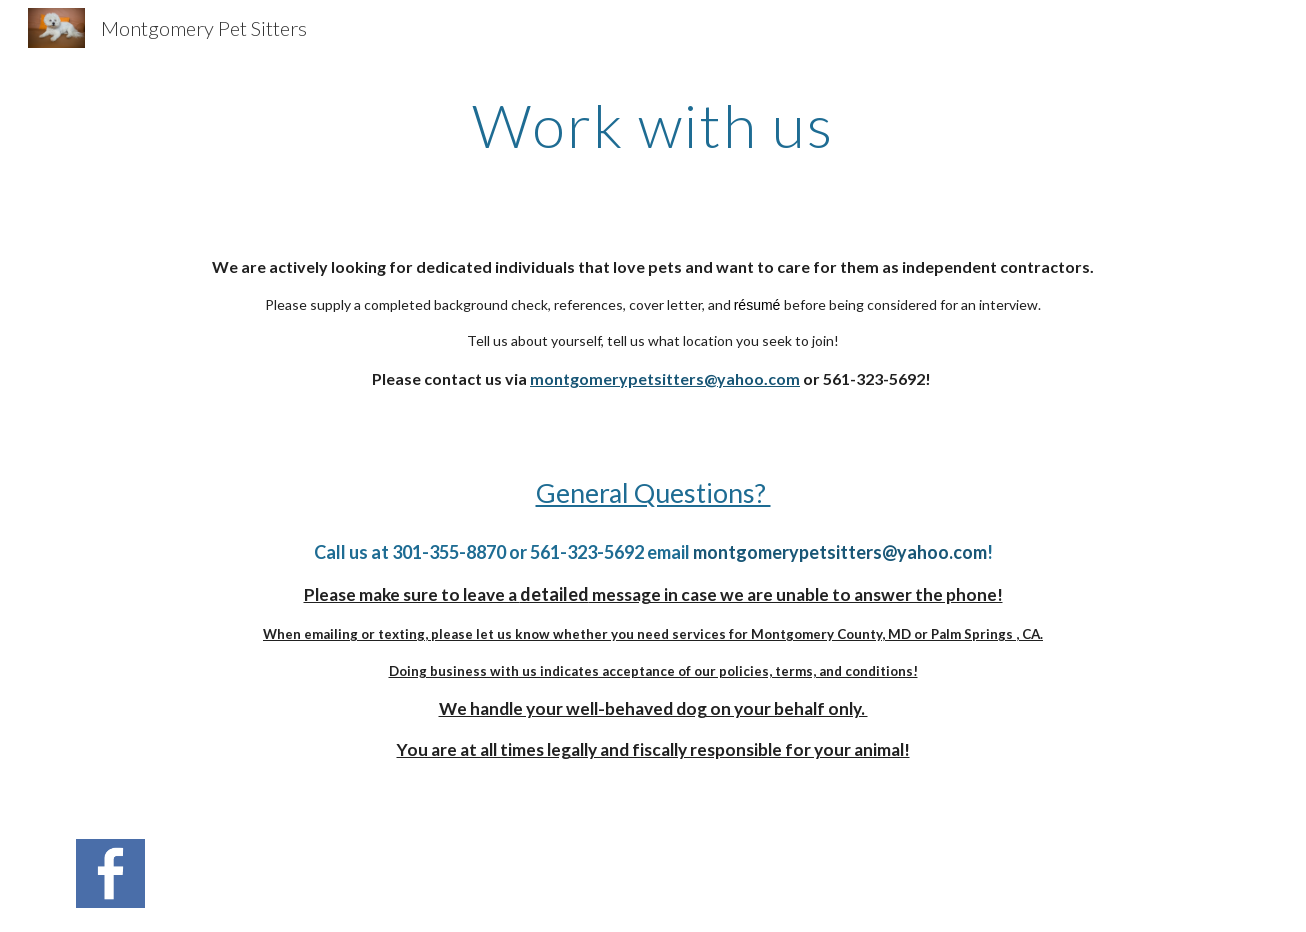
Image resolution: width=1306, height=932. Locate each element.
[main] (653, 125)
